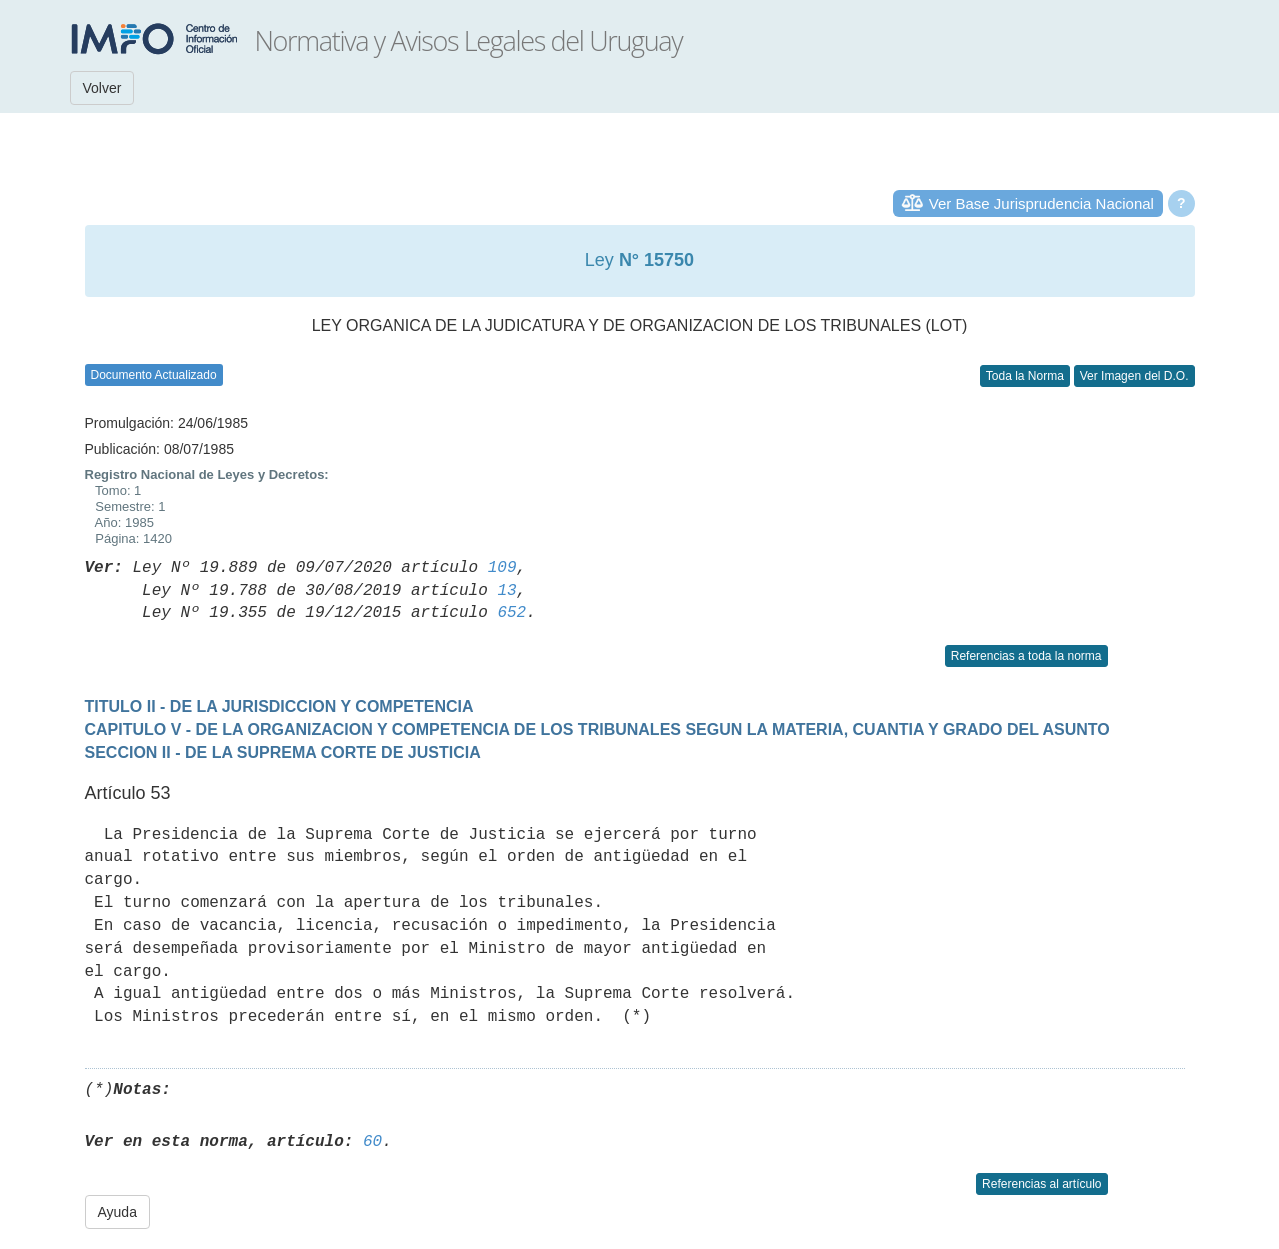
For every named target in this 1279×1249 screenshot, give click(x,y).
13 (506, 591)
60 (372, 1142)
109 (502, 568)
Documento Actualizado (154, 375)
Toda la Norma (1025, 376)
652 (511, 613)
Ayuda (117, 1212)
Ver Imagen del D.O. (1134, 376)
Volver (102, 88)
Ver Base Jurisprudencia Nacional (1041, 203)
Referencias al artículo (1041, 1184)
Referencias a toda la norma (1026, 656)
